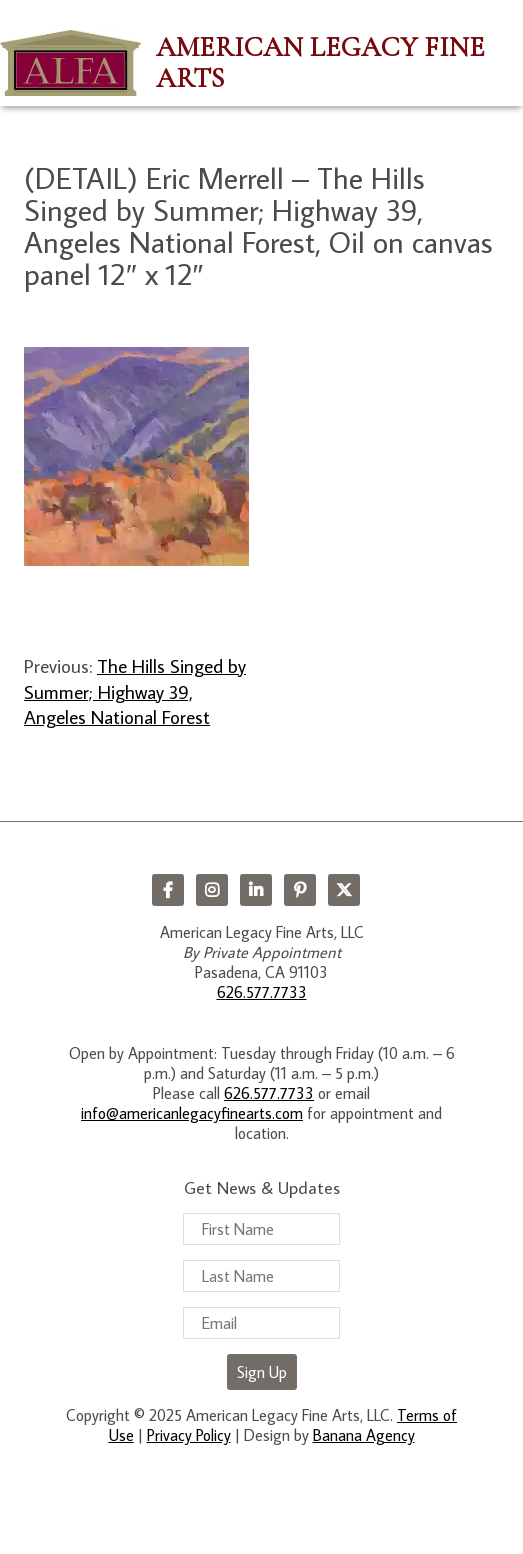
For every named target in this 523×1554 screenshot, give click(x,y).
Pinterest (300, 890)
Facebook (168, 890)
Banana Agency (364, 1435)
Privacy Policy (189, 1435)
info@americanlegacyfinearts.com (192, 1113)
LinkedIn (256, 890)
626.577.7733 (262, 992)
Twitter (344, 890)
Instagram (212, 890)
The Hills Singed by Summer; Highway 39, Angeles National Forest (135, 691)
